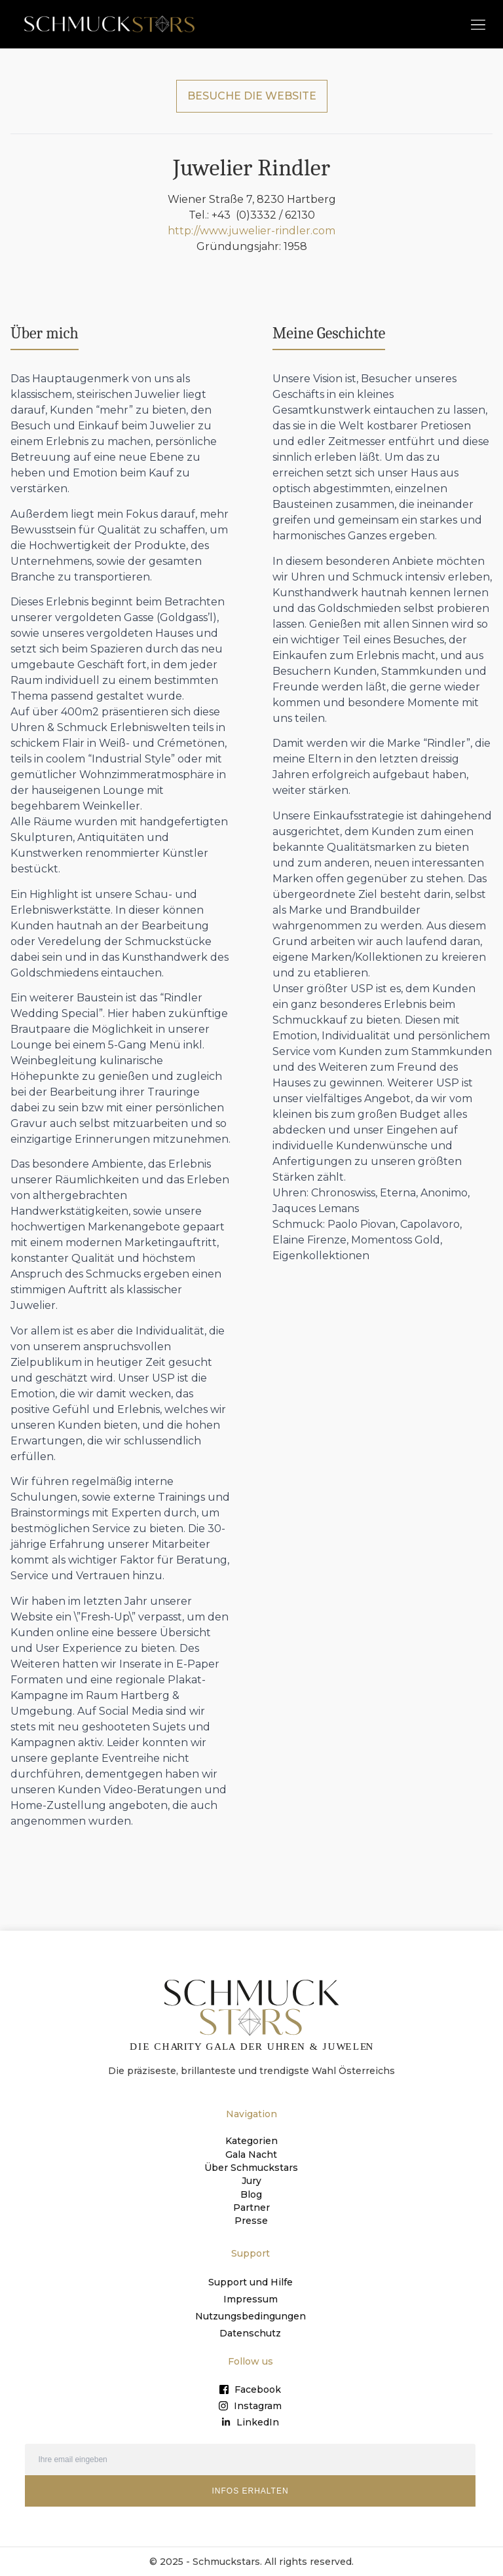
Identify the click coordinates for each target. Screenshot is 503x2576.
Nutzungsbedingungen (250, 2315)
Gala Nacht (251, 2154)
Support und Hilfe (250, 2281)
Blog (251, 2193)
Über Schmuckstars (251, 2167)
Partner (251, 2206)
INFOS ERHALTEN (250, 2489)
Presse (251, 2219)
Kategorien (251, 2141)
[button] (478, 24)
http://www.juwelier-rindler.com (251, 230)
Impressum (250, 2298)
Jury (251, 2180)
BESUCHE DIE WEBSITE (251, 96)
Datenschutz (250, 2332)
